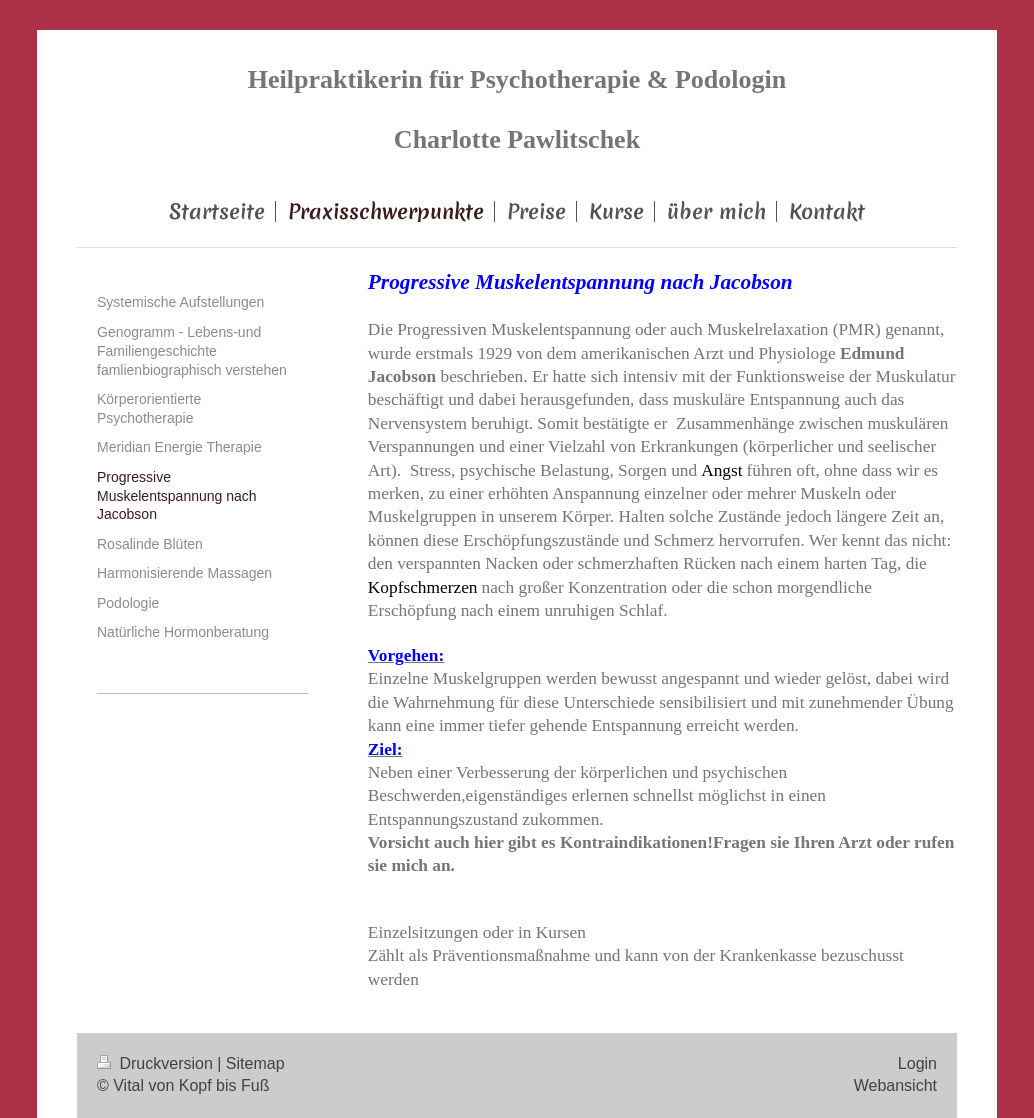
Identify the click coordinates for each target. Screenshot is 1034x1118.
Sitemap (255, 1063)
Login (917, 1063)
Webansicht (895, 1085)
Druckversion (157, 1063)
